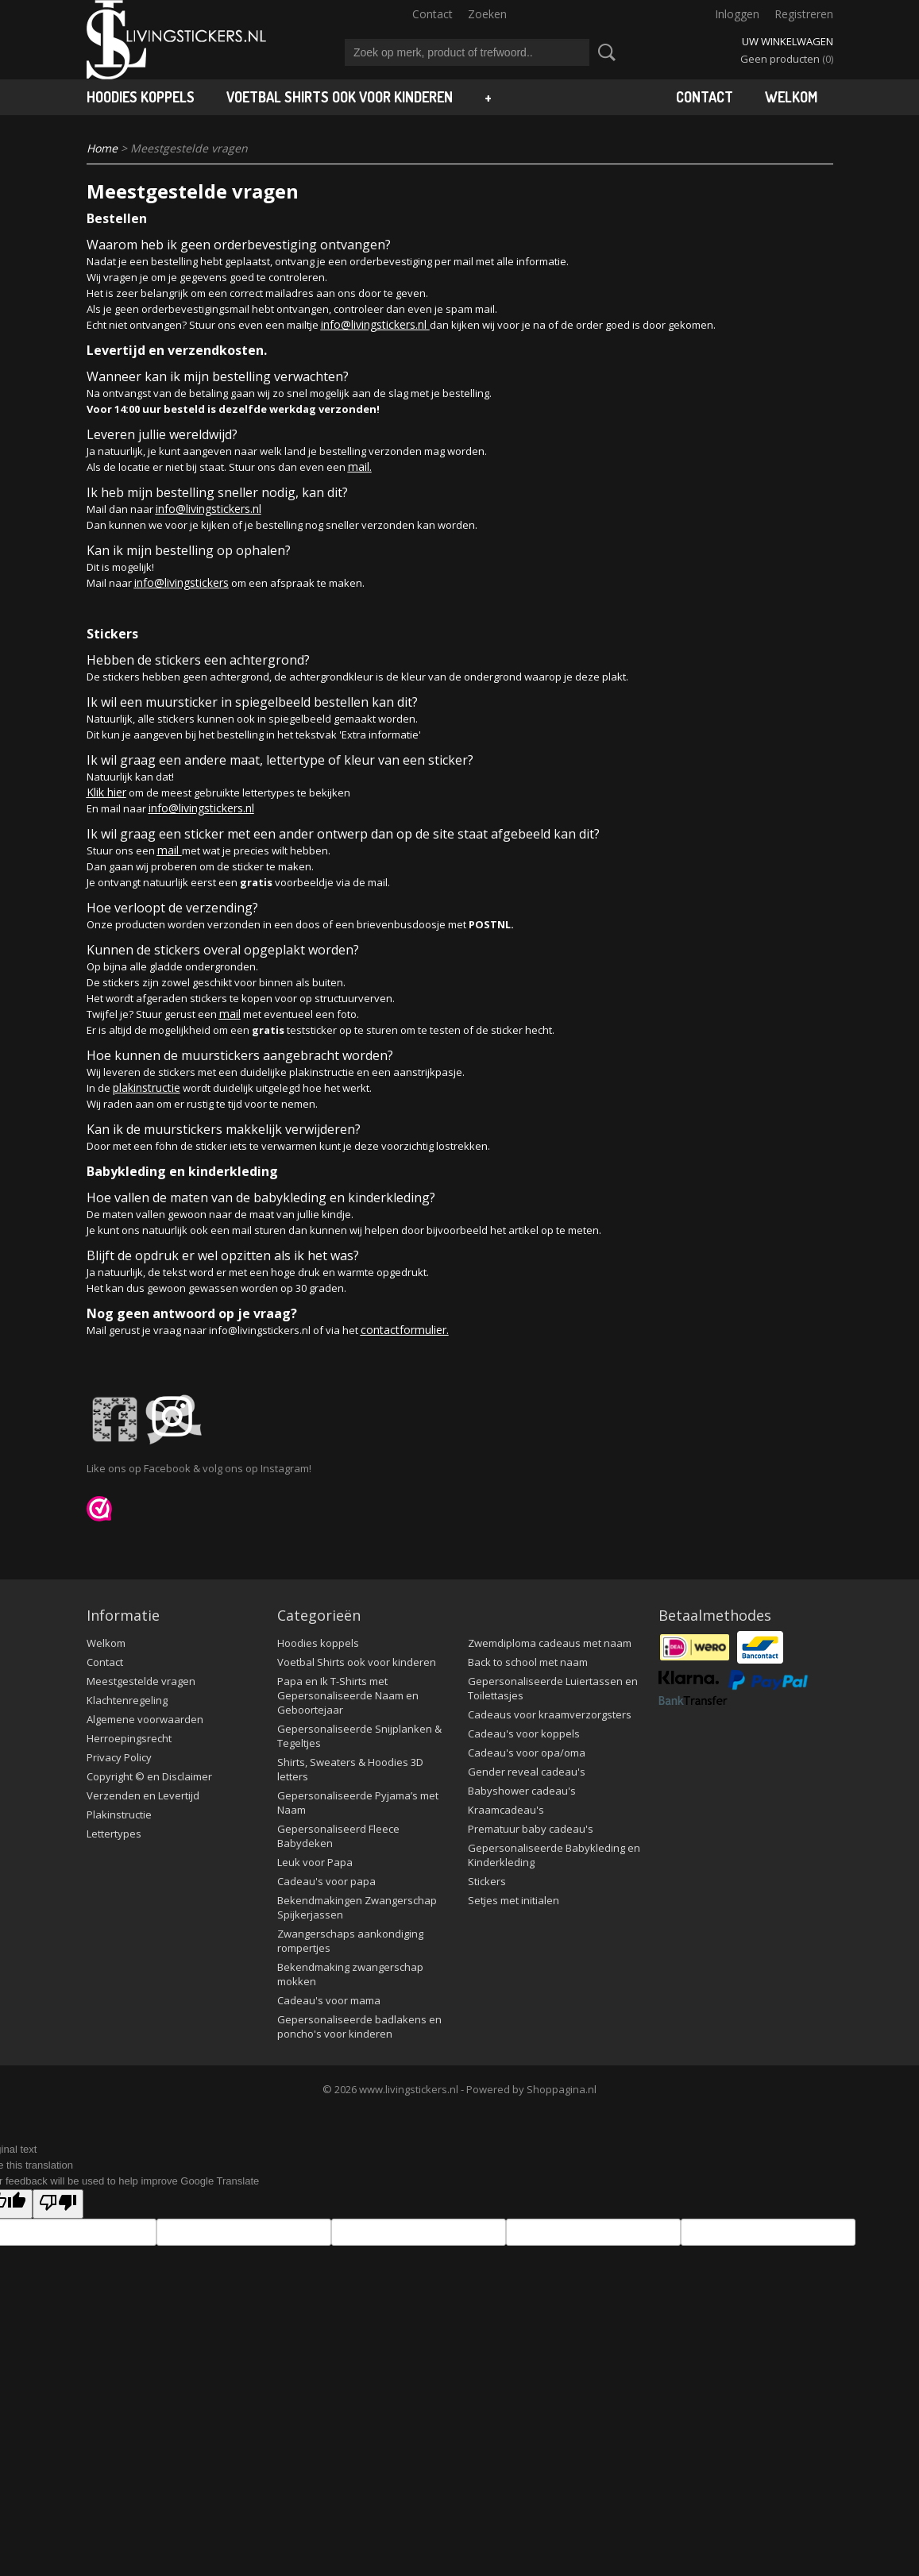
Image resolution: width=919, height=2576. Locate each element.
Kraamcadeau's (506, 1810)
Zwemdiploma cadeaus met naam (549, 1643)
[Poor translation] (58, 2204)
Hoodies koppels (141, 97)
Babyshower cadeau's (522, 1791)
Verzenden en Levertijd (143, 1795)
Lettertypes (114, 1833)
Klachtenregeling (127, 1700)
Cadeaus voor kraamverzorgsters (549, 1714)
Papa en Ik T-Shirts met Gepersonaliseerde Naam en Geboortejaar (348, 1695)
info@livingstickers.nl (375, 324)
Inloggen (737, 13)
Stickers (487, 1881)
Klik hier (106, 792)
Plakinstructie (119, 1814)
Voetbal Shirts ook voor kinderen (339, 97)
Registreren (803, 13)
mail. (360, 466)
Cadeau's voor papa (326, 1881)
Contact (432, 13)
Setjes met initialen (513, 1900)
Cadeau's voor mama (328, 2000)
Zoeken (487, 13)
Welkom (791, 97)
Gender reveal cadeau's (526, 1771)
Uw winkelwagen (787, 41)
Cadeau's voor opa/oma (526, 1752)
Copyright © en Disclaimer (149, 1776)
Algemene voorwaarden (145, 1719)
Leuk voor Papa (315, 1862)
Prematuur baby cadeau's (530, 1829)
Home (102, 148)
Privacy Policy (119, 1757)
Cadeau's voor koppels (524, 1733)
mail (169, 850)
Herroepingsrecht (129, 1738)
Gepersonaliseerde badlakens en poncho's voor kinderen (359, 2026)
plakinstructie (146, 1087)
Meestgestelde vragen (141, 1681)
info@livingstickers (181, 582)
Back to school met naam (528, 1662)
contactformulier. (405, 1329)
